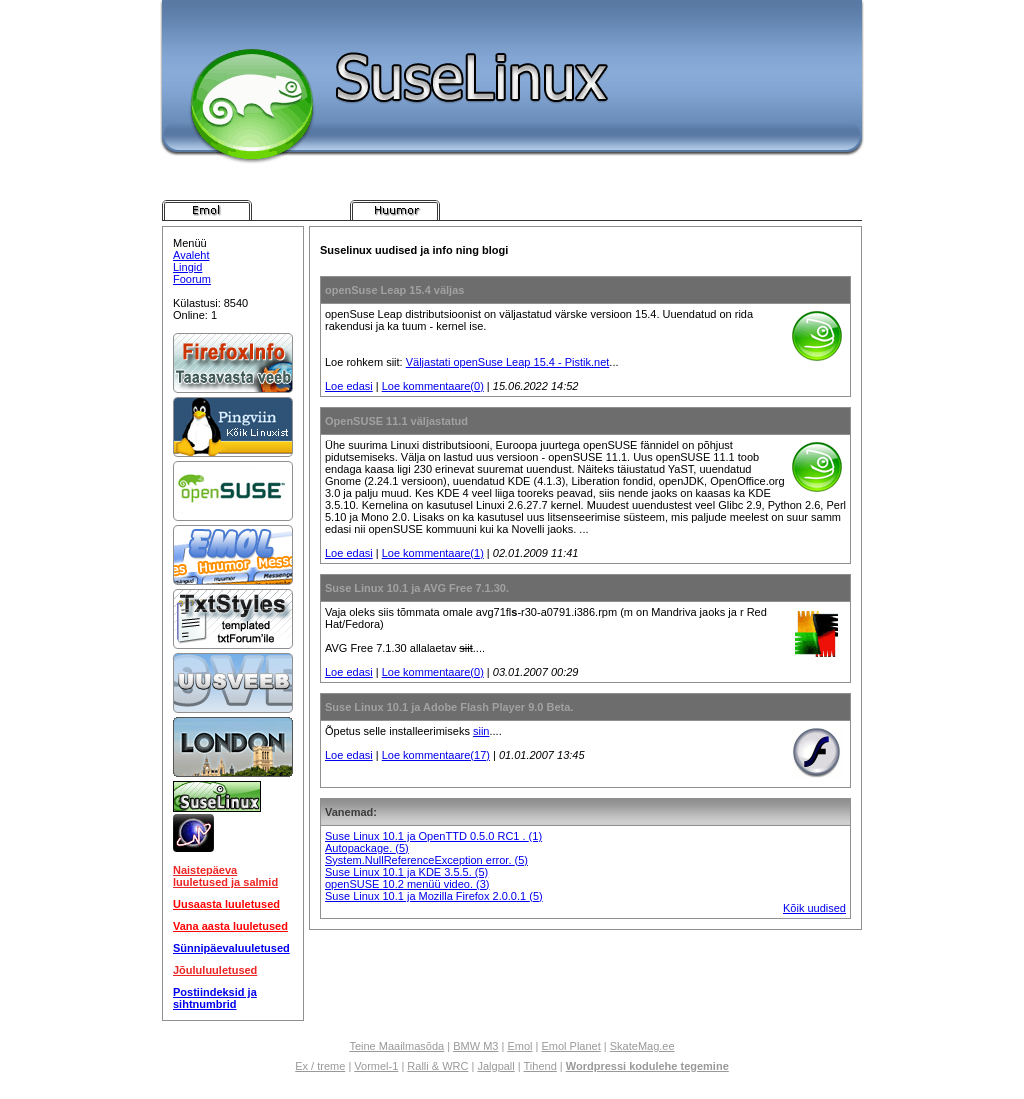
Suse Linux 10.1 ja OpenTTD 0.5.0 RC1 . (427, 836)
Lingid (187, 267)
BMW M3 (475, 1046)
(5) (401, 848)
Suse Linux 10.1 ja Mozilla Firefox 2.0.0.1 (427, 896)
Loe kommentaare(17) (436, 755)
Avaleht (191, 255)
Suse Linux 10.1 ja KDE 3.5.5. (400, 872)
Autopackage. (360, 848)
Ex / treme (320, 1066)
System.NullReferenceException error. (420, 860)
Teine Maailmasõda (396, 1046)
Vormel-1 (376, 1066)
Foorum (192, 279)
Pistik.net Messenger (489, 210)
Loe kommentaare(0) (433, 386)
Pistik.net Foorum (677, 210)
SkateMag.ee (642, 1046)
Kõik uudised (814, 908)
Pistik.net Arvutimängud (301, 210)
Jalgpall (495, 1066)
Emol (519, 1046)
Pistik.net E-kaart (583, 210)
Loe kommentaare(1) (433, 553)
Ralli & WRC (437, 1066)
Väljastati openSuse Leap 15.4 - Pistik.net (508, 362)
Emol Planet (570, 1046)
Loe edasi (349, 386)
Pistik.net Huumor (395, 210)
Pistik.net (207, 210)
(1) (535, 836)
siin (481, 731)
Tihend (540, 1066)
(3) (482, 884)
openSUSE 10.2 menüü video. (400, 884)
